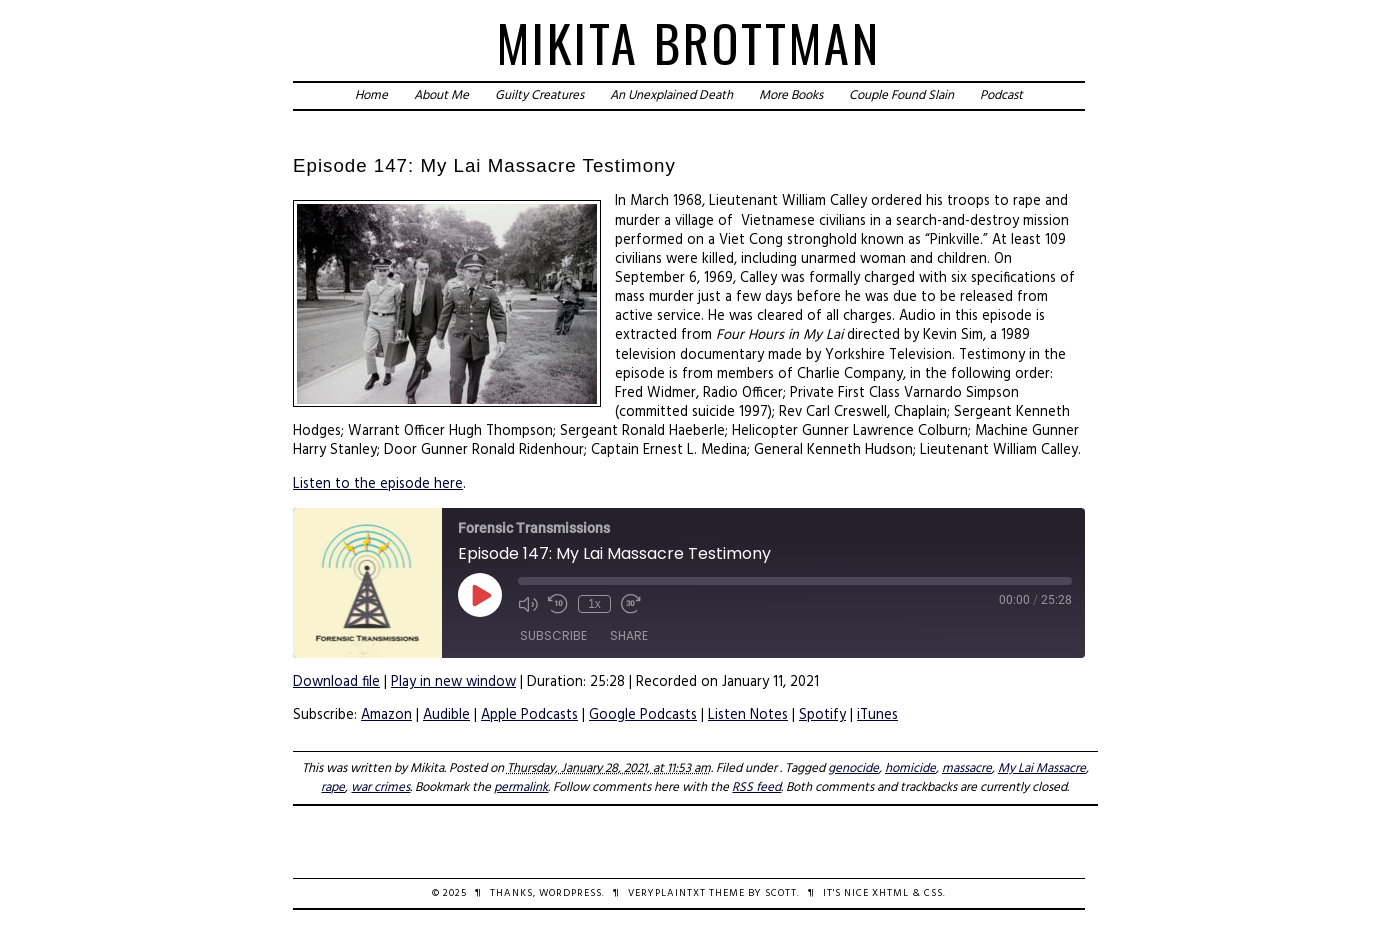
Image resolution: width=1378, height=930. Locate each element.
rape (333, 787)
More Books (791, 95)
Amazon (386, 715)
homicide (910, 768)
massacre (967, 768)
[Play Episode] (480, 595)
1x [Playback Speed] (594, 604)
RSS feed (756, 787)
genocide (853, 768)
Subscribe (553, 635)
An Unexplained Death (671, 95)
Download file (336, 682)
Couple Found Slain (901, 95)
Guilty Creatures (539, 95)
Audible (446, 715)
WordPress (570, 893)
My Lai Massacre (1042, 768)
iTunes (877, 715)
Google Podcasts (643, 715)
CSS (933, 893)
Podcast (1001, 95)
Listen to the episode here (378, 484)
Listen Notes (748, 715)
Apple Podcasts (529, 715)
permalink (521, 787)
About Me (441, 95)
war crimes (380, 787)
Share (629, 635)
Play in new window (453, 682)
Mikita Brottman (689, 42)
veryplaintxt (667, 893)
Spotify (822, 715)
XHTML (890, 893)
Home (371, 95)
